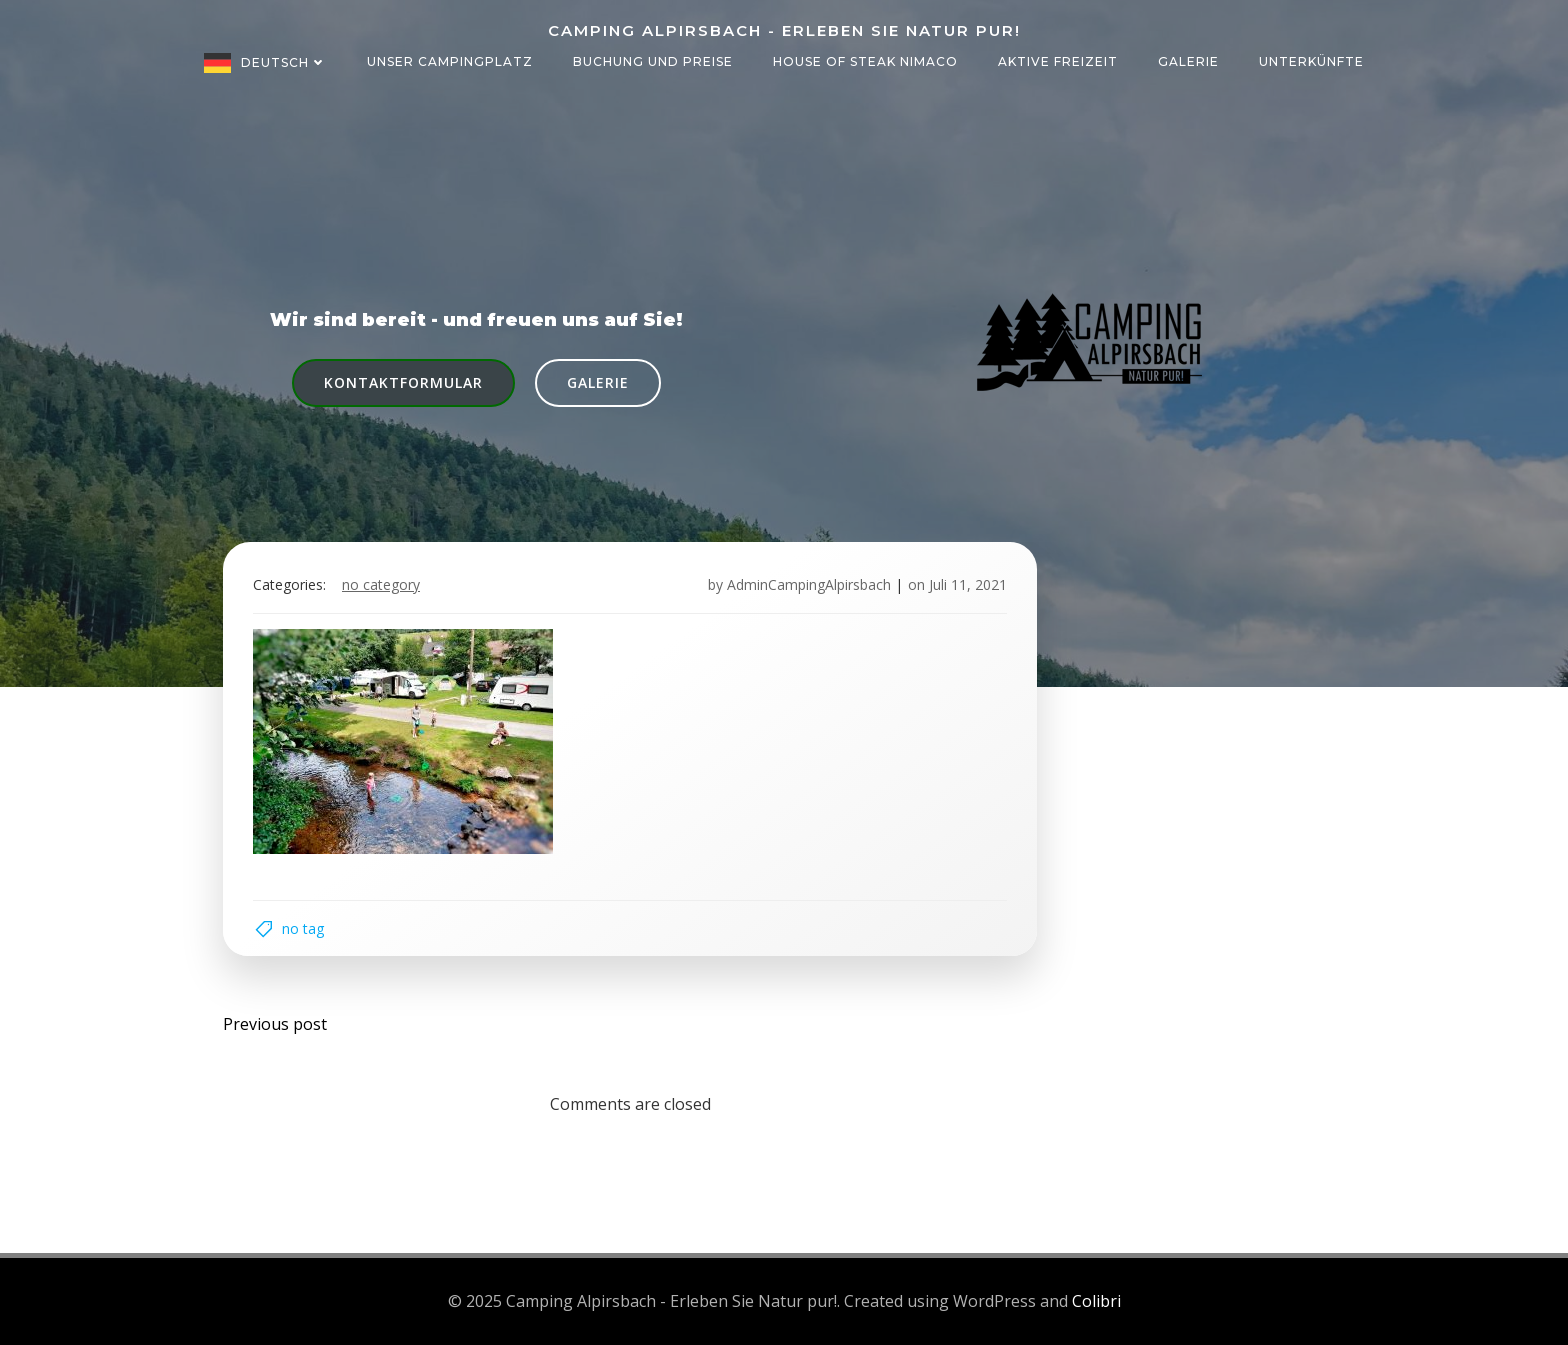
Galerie (1188, 61)
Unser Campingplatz (450, 61)
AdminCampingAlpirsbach (809, 584)
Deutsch (284, 62)
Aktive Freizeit (1058, 61)
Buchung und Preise (653, 61)
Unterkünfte (1311, 61)
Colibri (1096, 1301)
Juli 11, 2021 (968, 584)
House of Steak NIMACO (865, 61)
